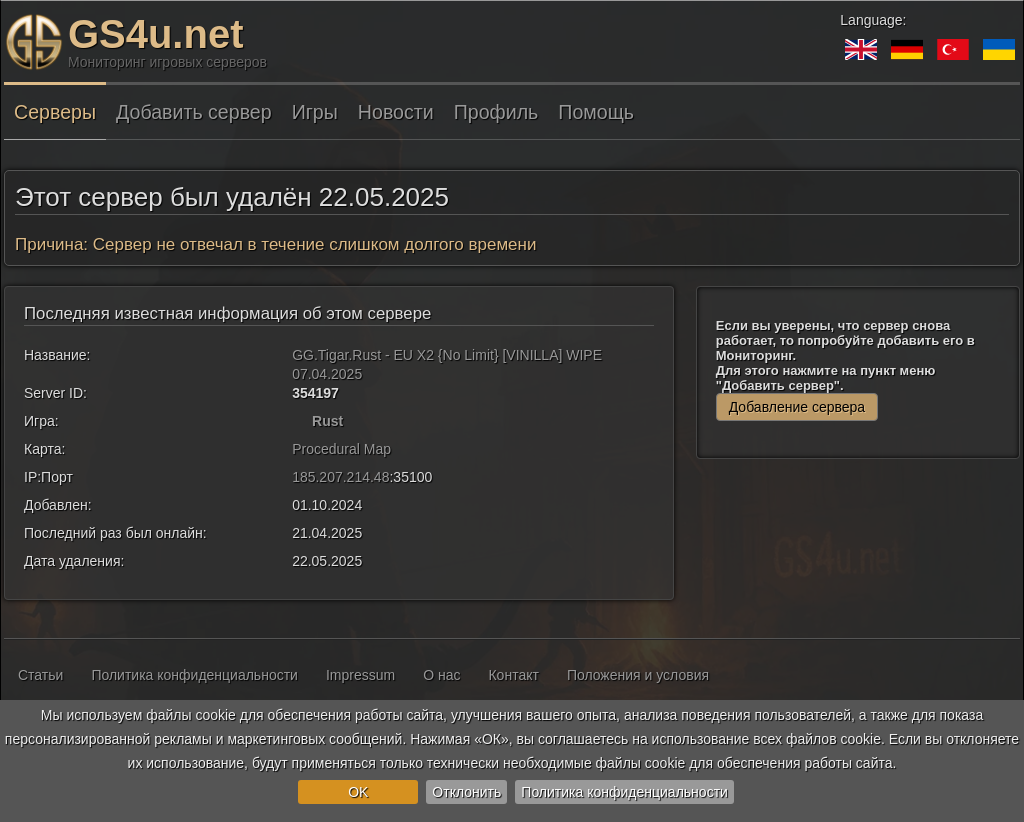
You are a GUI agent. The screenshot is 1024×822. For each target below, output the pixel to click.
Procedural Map (341, 449)
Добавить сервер (194, 112)
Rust (327, 421)
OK (358, 792)
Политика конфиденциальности (624, 792)
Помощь (596, 112)
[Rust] (300, 421)
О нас (441, 675)
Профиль (496, 112)
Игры (315, 112)
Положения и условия (638, 675)
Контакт (513, 675)
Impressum (360, 675)
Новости (396, 112)
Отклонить (466, 792)
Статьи (40, 675)
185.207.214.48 (340, 477)
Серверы (55, 112)
